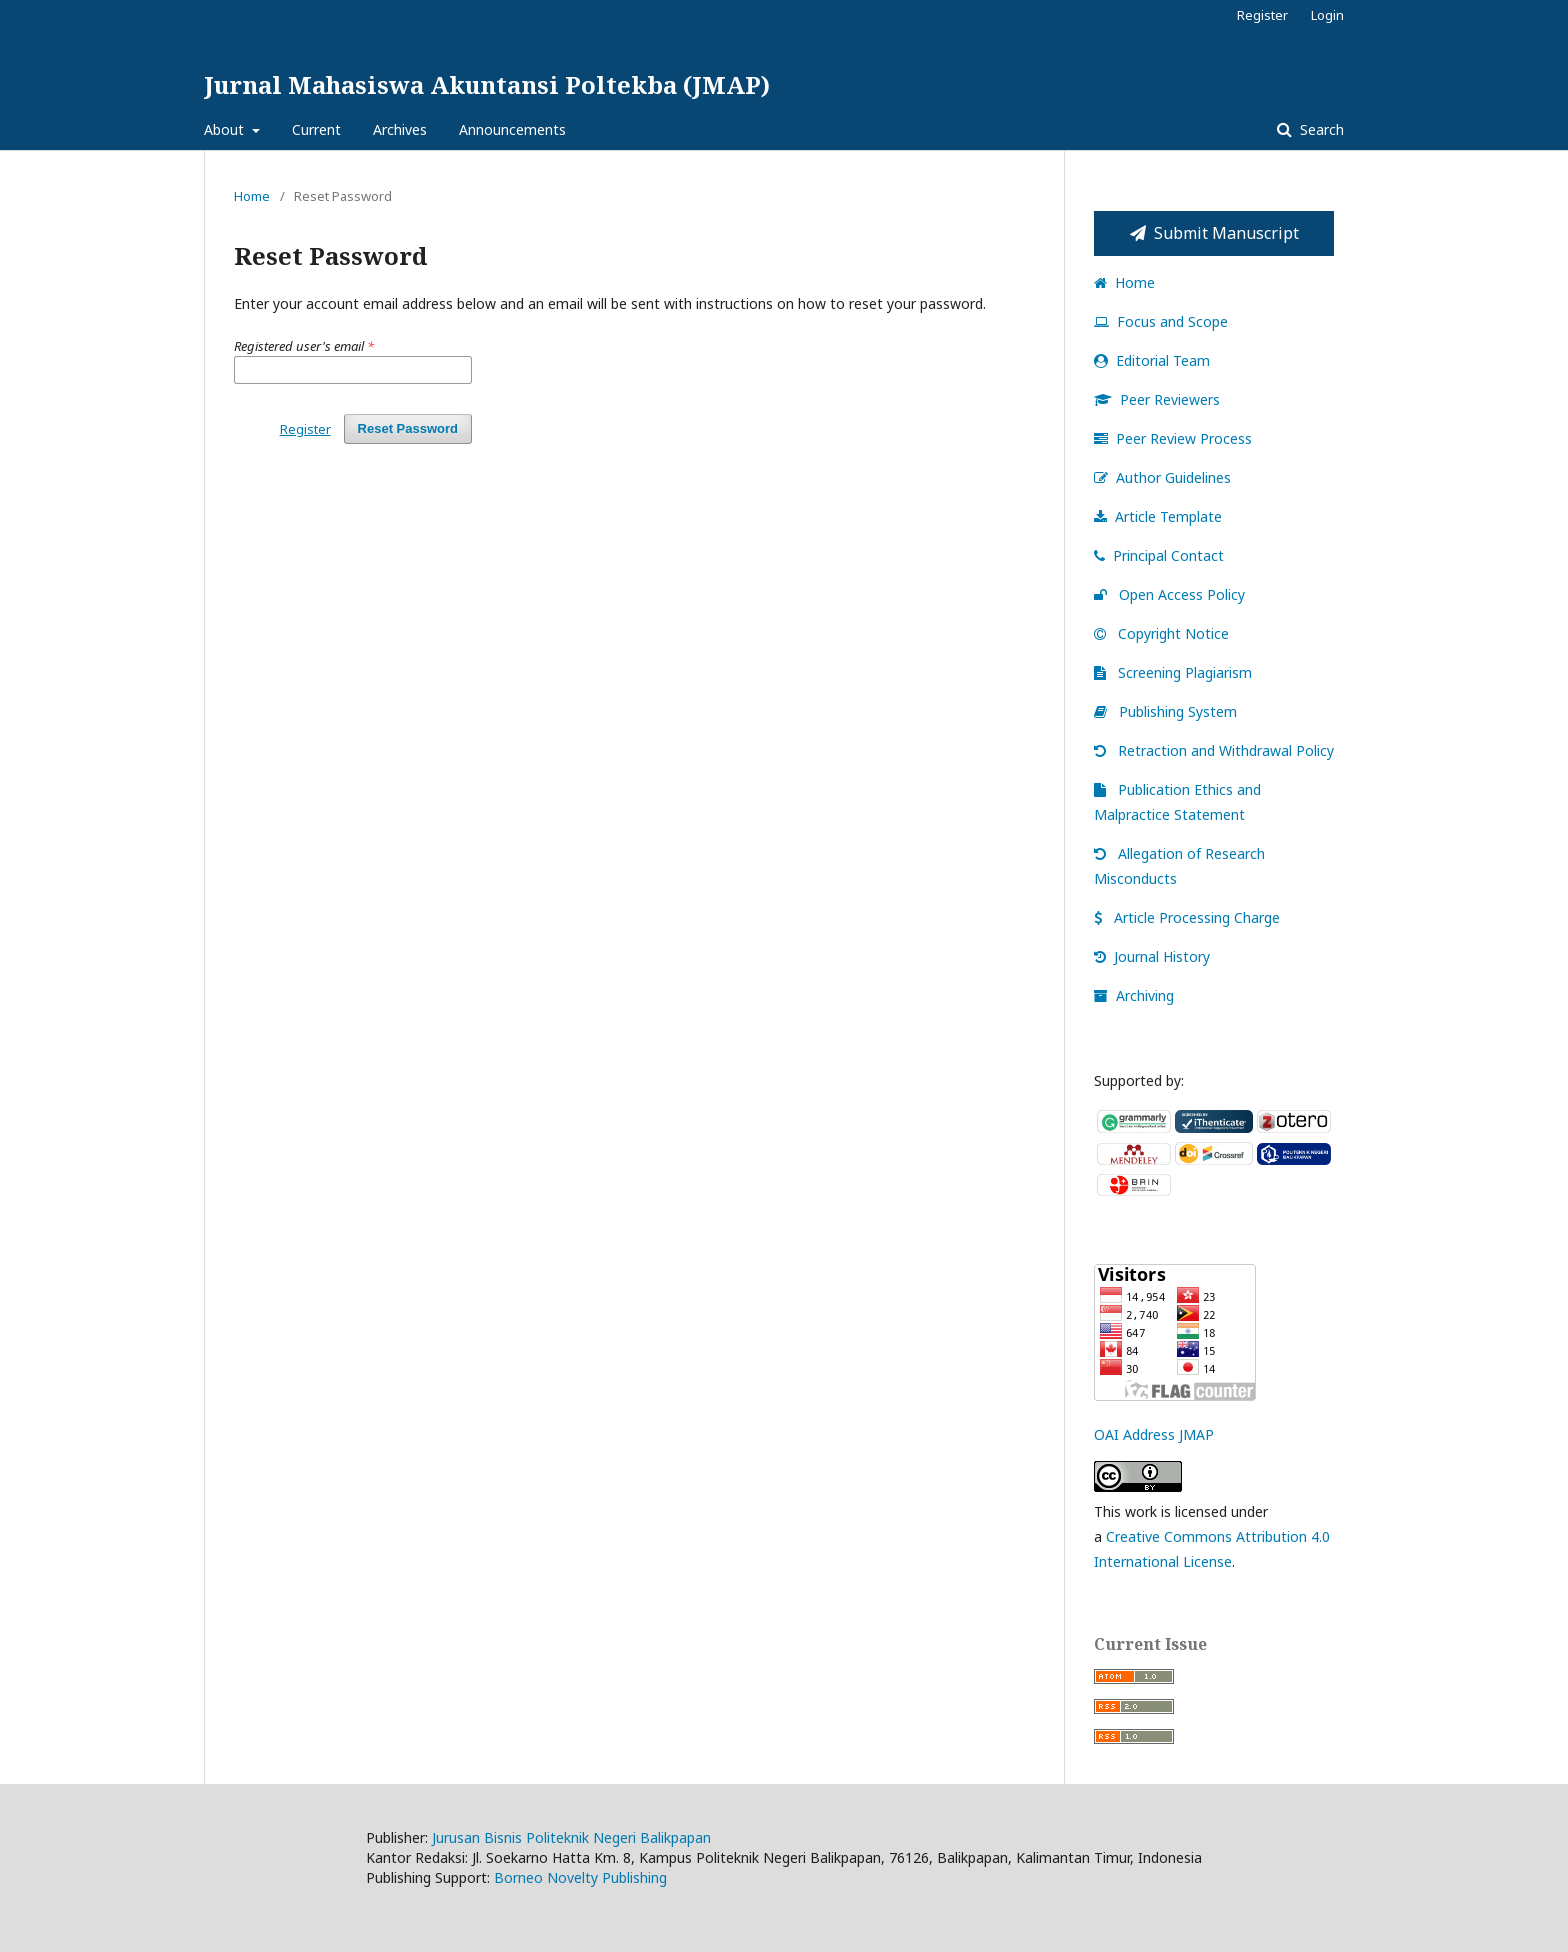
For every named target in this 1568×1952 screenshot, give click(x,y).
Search (1320, 129)
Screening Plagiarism (1173, 672)
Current (316, 129)
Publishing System (1165, 711)
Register (1262, 15)
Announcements (512, 129)
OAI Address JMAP (1154, 1434)
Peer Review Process (1173, 438)
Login (1327, 15)
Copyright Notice (1161, 633)
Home (252, 196)
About (226, 129)
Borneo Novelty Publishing (580, 1877)
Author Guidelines (1162, 477)
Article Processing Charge (1187, 917)
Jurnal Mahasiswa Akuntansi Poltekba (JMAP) (487, 84)
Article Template (1158, 516)
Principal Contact (1159, 555)
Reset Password (408, 428)
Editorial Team (1152, 360)
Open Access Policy (1169, 594)
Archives (400, 129)
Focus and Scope (1161, 321)
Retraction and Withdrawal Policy (1214, 750)
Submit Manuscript (1214, 233)
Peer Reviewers (1157, 399)
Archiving (1134, 995)
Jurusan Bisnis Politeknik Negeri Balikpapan (571, 1837)
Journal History (1152, 956)
